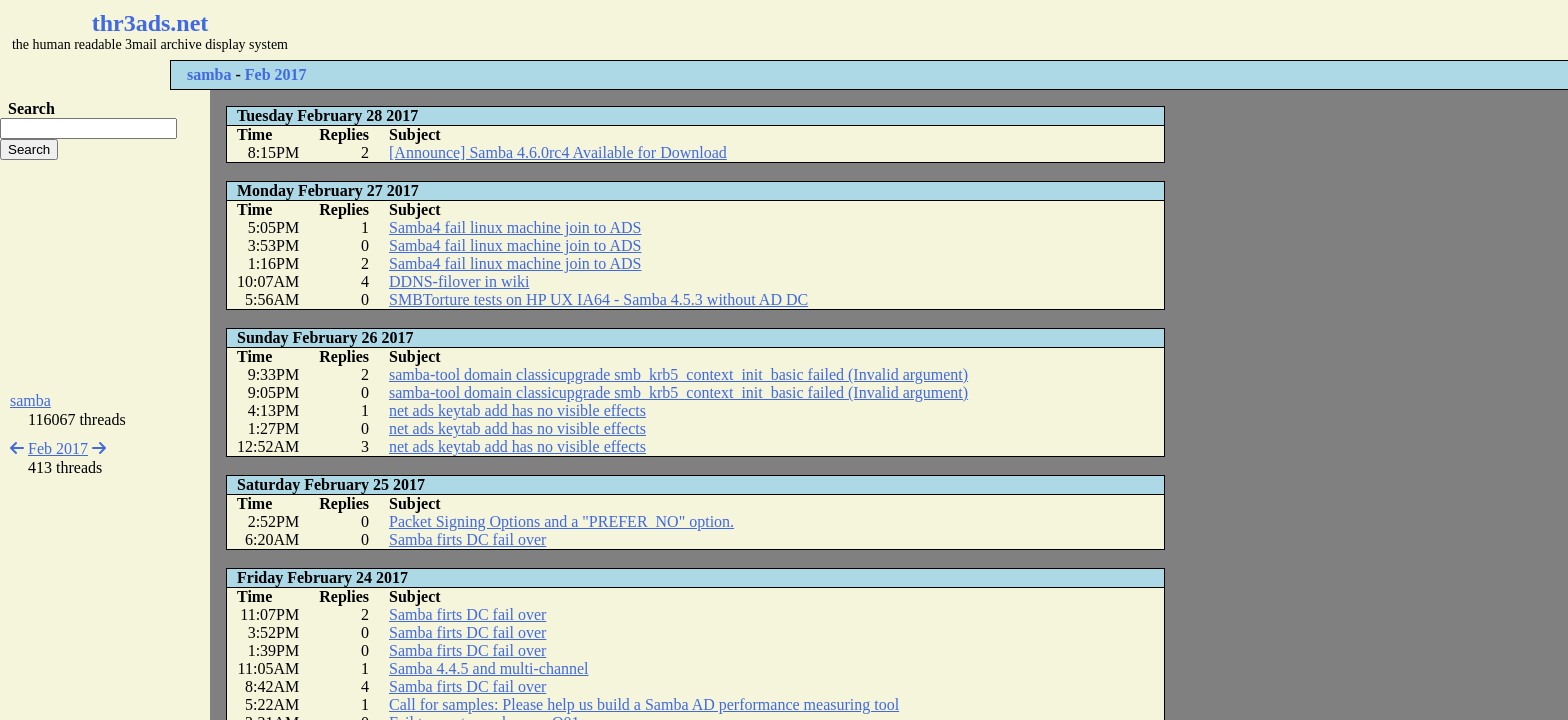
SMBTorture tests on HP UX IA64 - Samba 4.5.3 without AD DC (598, 299)
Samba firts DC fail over (467, 539)
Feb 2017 (276, 74)
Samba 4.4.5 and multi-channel (489, 668)
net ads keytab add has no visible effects (517, 410)
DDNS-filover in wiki (459, 281)
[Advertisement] (596, 30)
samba (209, 74)
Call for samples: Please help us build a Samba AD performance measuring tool (644, 704)
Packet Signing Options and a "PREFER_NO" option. (561, 521)
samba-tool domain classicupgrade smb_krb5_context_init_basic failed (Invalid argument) (678, 374)
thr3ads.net (150, 23)
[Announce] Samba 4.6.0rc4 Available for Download (558, 152)
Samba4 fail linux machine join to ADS (515, 227)
